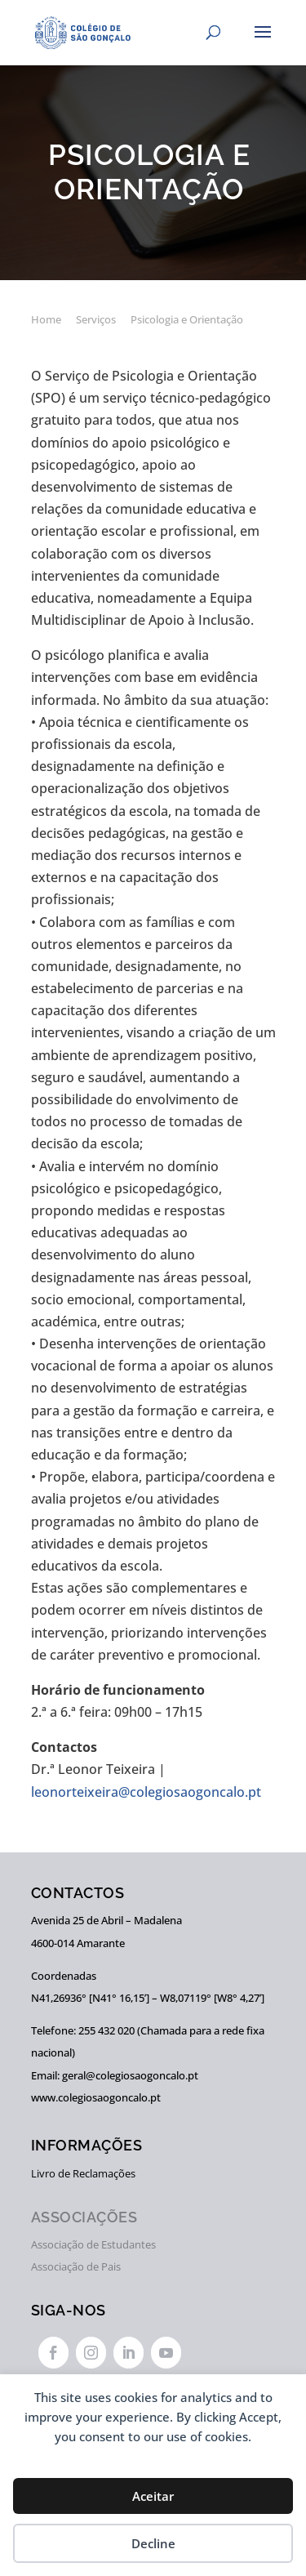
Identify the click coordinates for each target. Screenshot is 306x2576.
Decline (153, 2543)
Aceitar (153, 2496)
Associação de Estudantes (93, 2244)
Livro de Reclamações (83, 2173)
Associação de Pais (76, 2266)
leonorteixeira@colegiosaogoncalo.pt (146, 1792)
